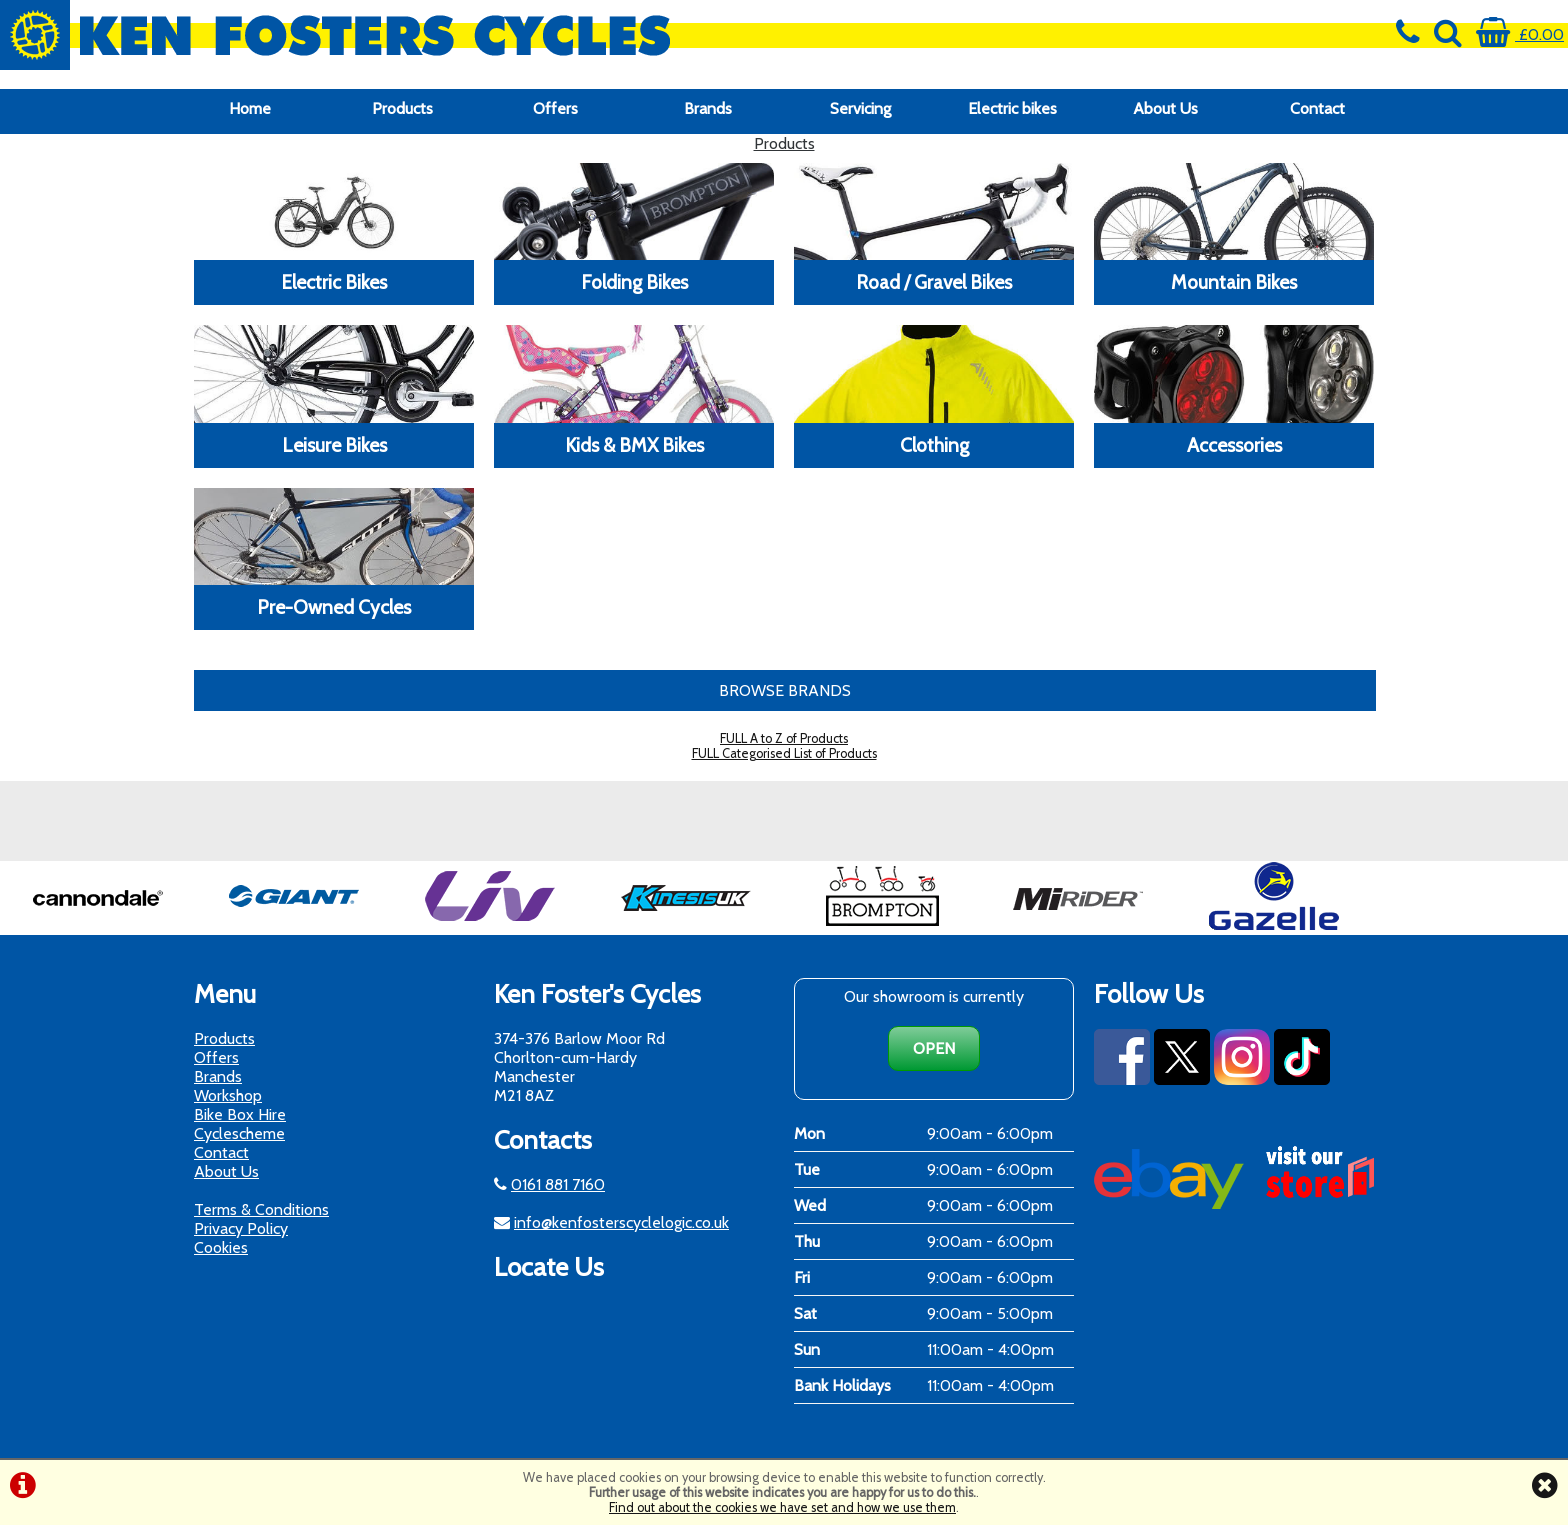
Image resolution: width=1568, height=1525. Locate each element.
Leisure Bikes (334, 445)
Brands (708, 108)
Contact (1317, 108)
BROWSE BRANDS (785, 690)
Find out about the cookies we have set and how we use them (782, 1507)
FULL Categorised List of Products (784, 753)
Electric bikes (1012, 108)
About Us (1165, 108)
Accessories (1234, 445)
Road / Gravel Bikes (934, 282)
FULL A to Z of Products (784, 738)
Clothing (934, 445)
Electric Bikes (334, 282)
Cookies (221, 1247)
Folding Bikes (634, 282)
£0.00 (1520, 34)
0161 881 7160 (558, 1184)
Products (402, 108)
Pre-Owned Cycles (334, 607)
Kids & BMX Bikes (634, 445)
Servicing (860, 108)
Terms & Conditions (261, 1209)
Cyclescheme (239, 1133)
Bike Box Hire (240, 1114)
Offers (555, 108)
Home (250, 108)
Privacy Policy (241, 1228)
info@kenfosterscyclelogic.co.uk (621, 1222)
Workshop (228, 1095)
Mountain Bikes (1234, 282)
